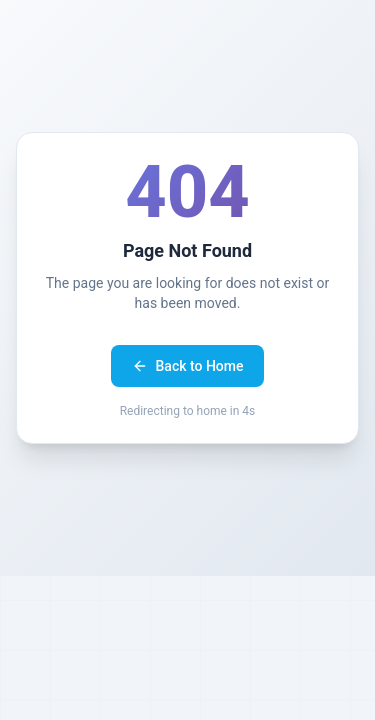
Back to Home (188, 366)
